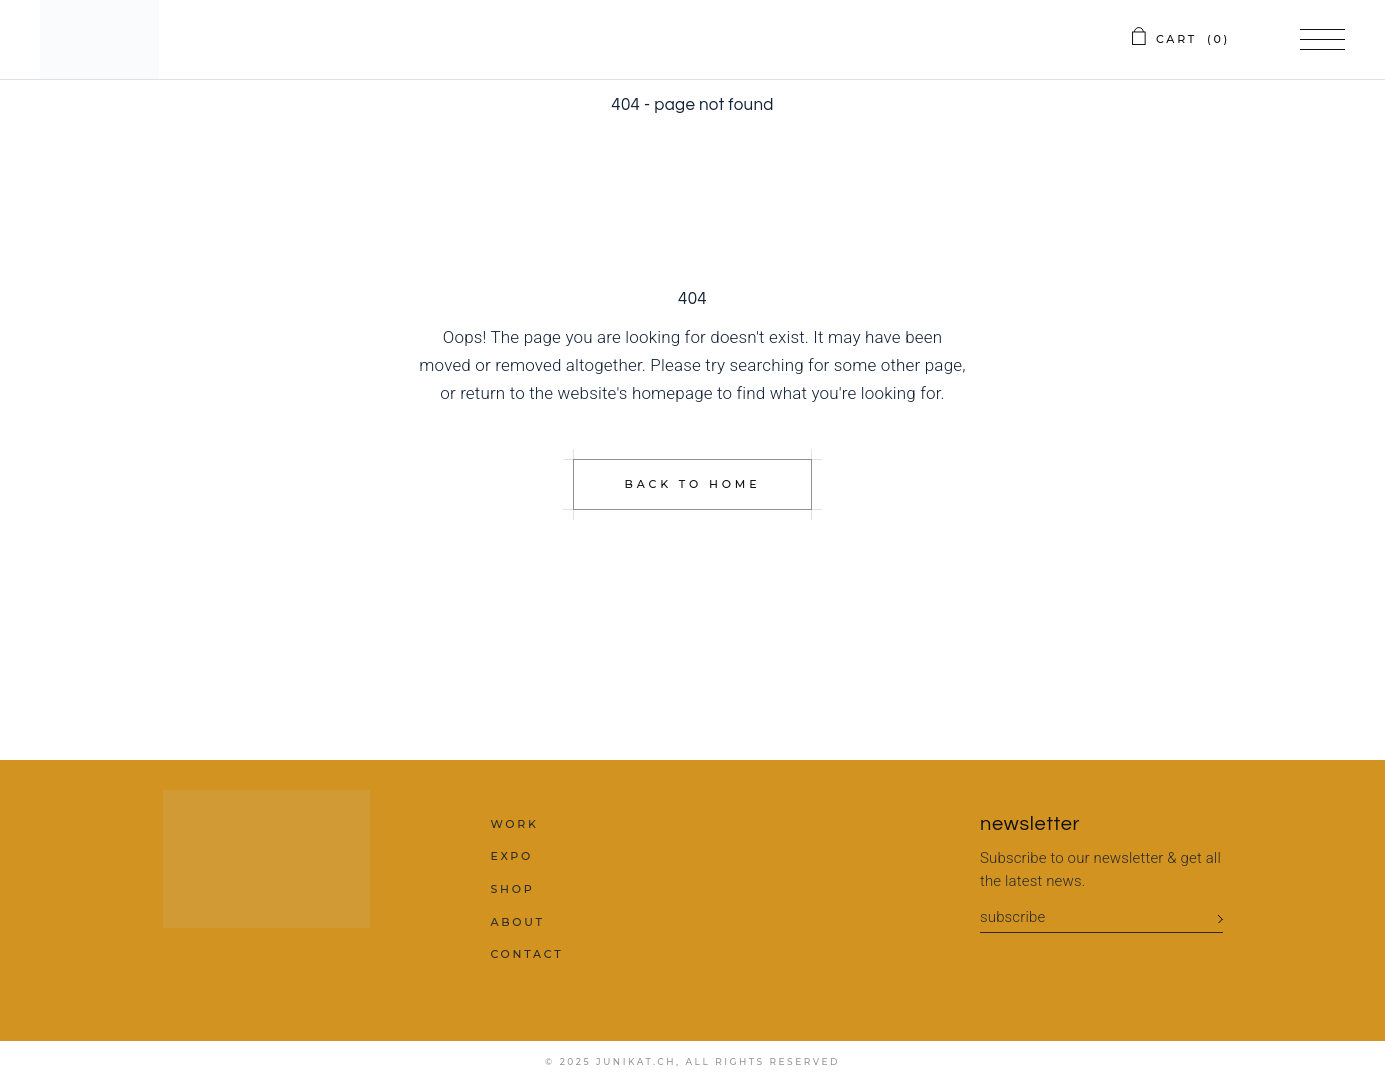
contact (526, 954)
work (514, 824)
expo (511, 856)
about (517, 922)
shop (512, 889)
